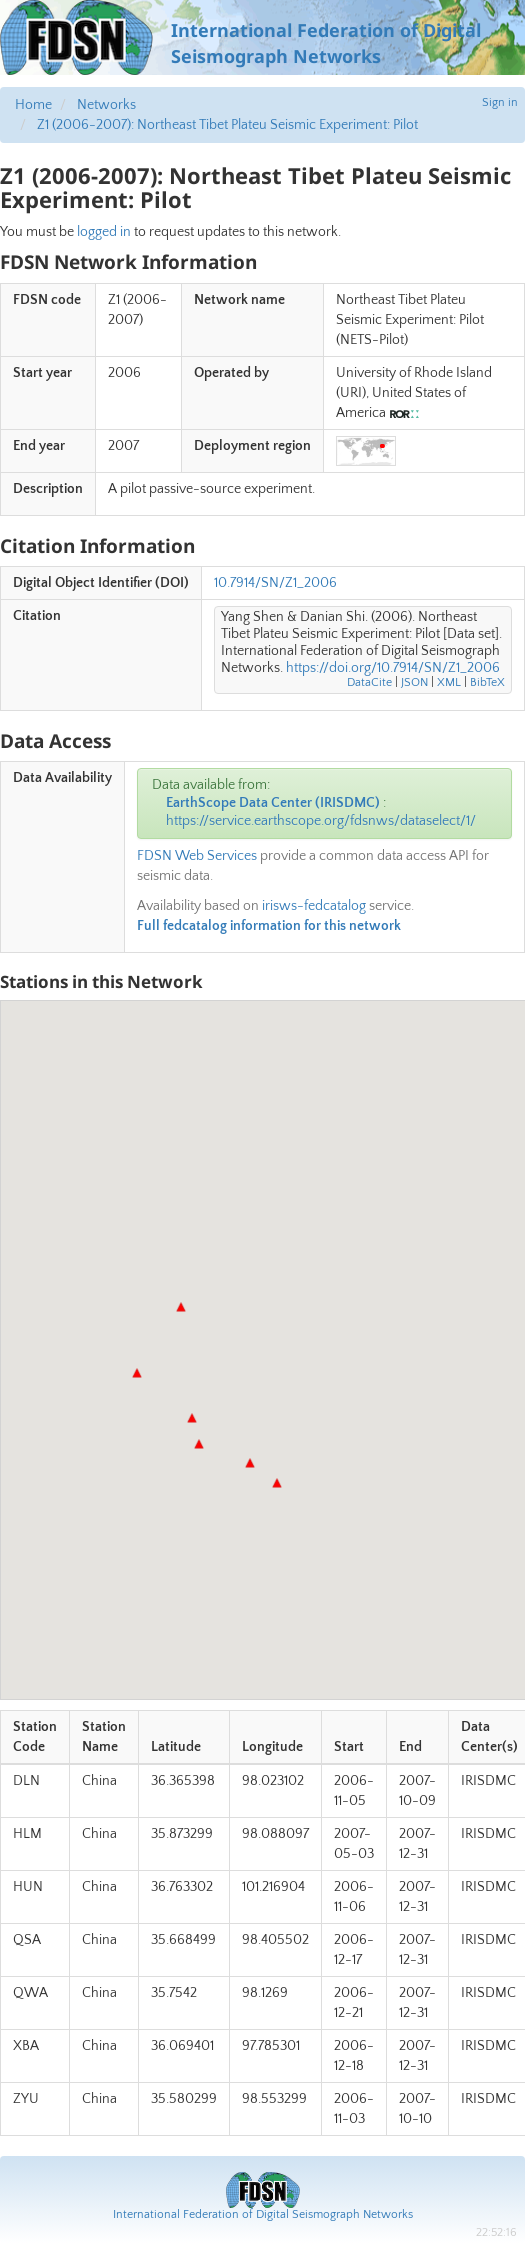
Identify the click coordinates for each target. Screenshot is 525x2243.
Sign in (500, 102)
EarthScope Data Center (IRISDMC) (273, 803)
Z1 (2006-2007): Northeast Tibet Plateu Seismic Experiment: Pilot (227, 125)
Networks (106, 105)
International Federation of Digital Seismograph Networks (263, 2214)
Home (33, 105)
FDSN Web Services (197, 856)
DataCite (369, 682)
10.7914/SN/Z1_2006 (275, 583)
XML (449, 682)
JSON (414, 682)
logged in (104, 232)
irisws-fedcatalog (314, 906)
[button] (181, 1307)
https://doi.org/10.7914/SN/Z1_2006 (393, 668)
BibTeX (487, 682)
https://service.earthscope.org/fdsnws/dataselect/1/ (321, 821)
